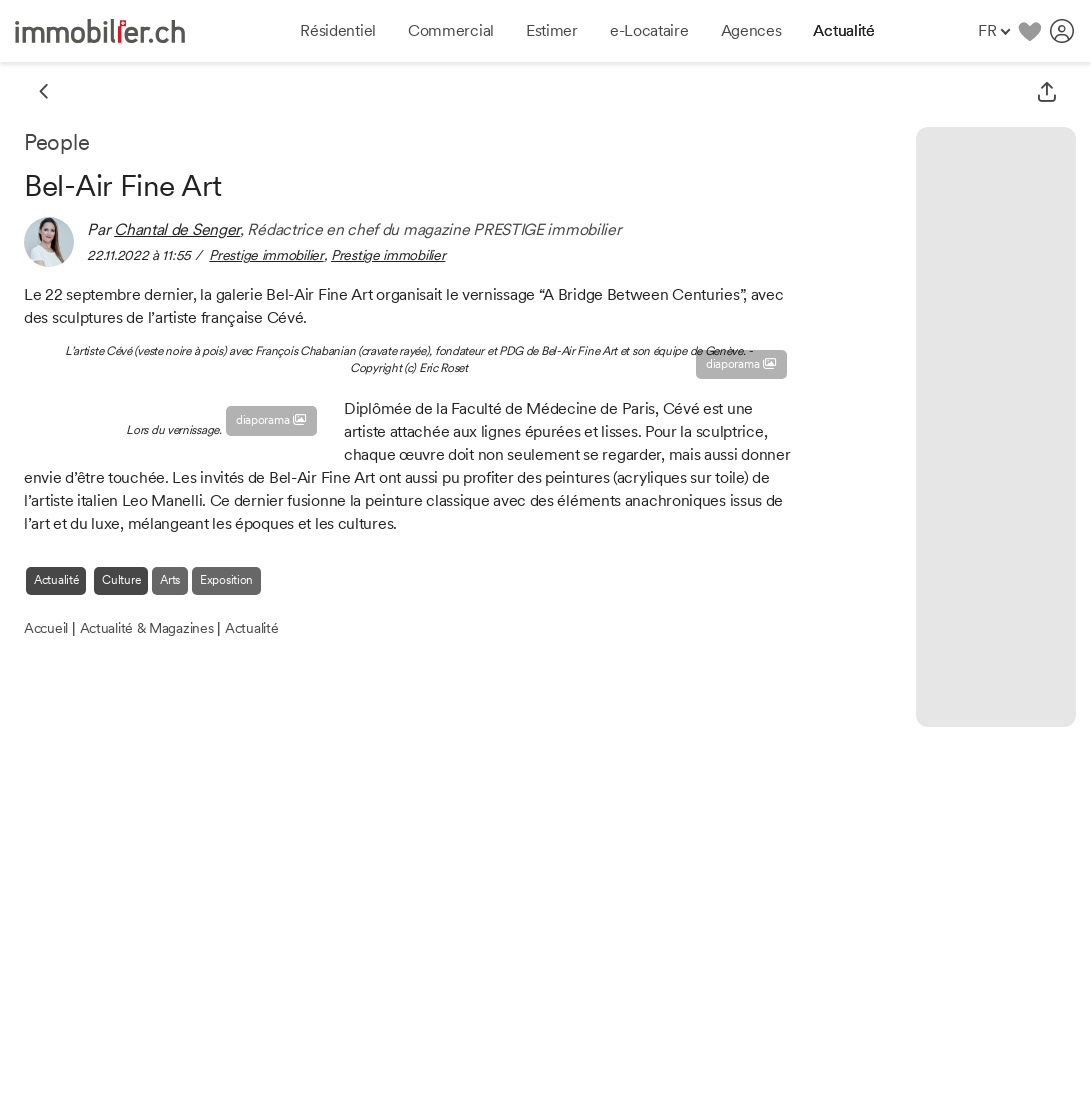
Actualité (56, 580)
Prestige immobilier (266, 255)
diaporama (741, 364)
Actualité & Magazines (147, 628)
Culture (121, 580)
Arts (170, 580)
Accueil (46, 628)
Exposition (226, 580)
